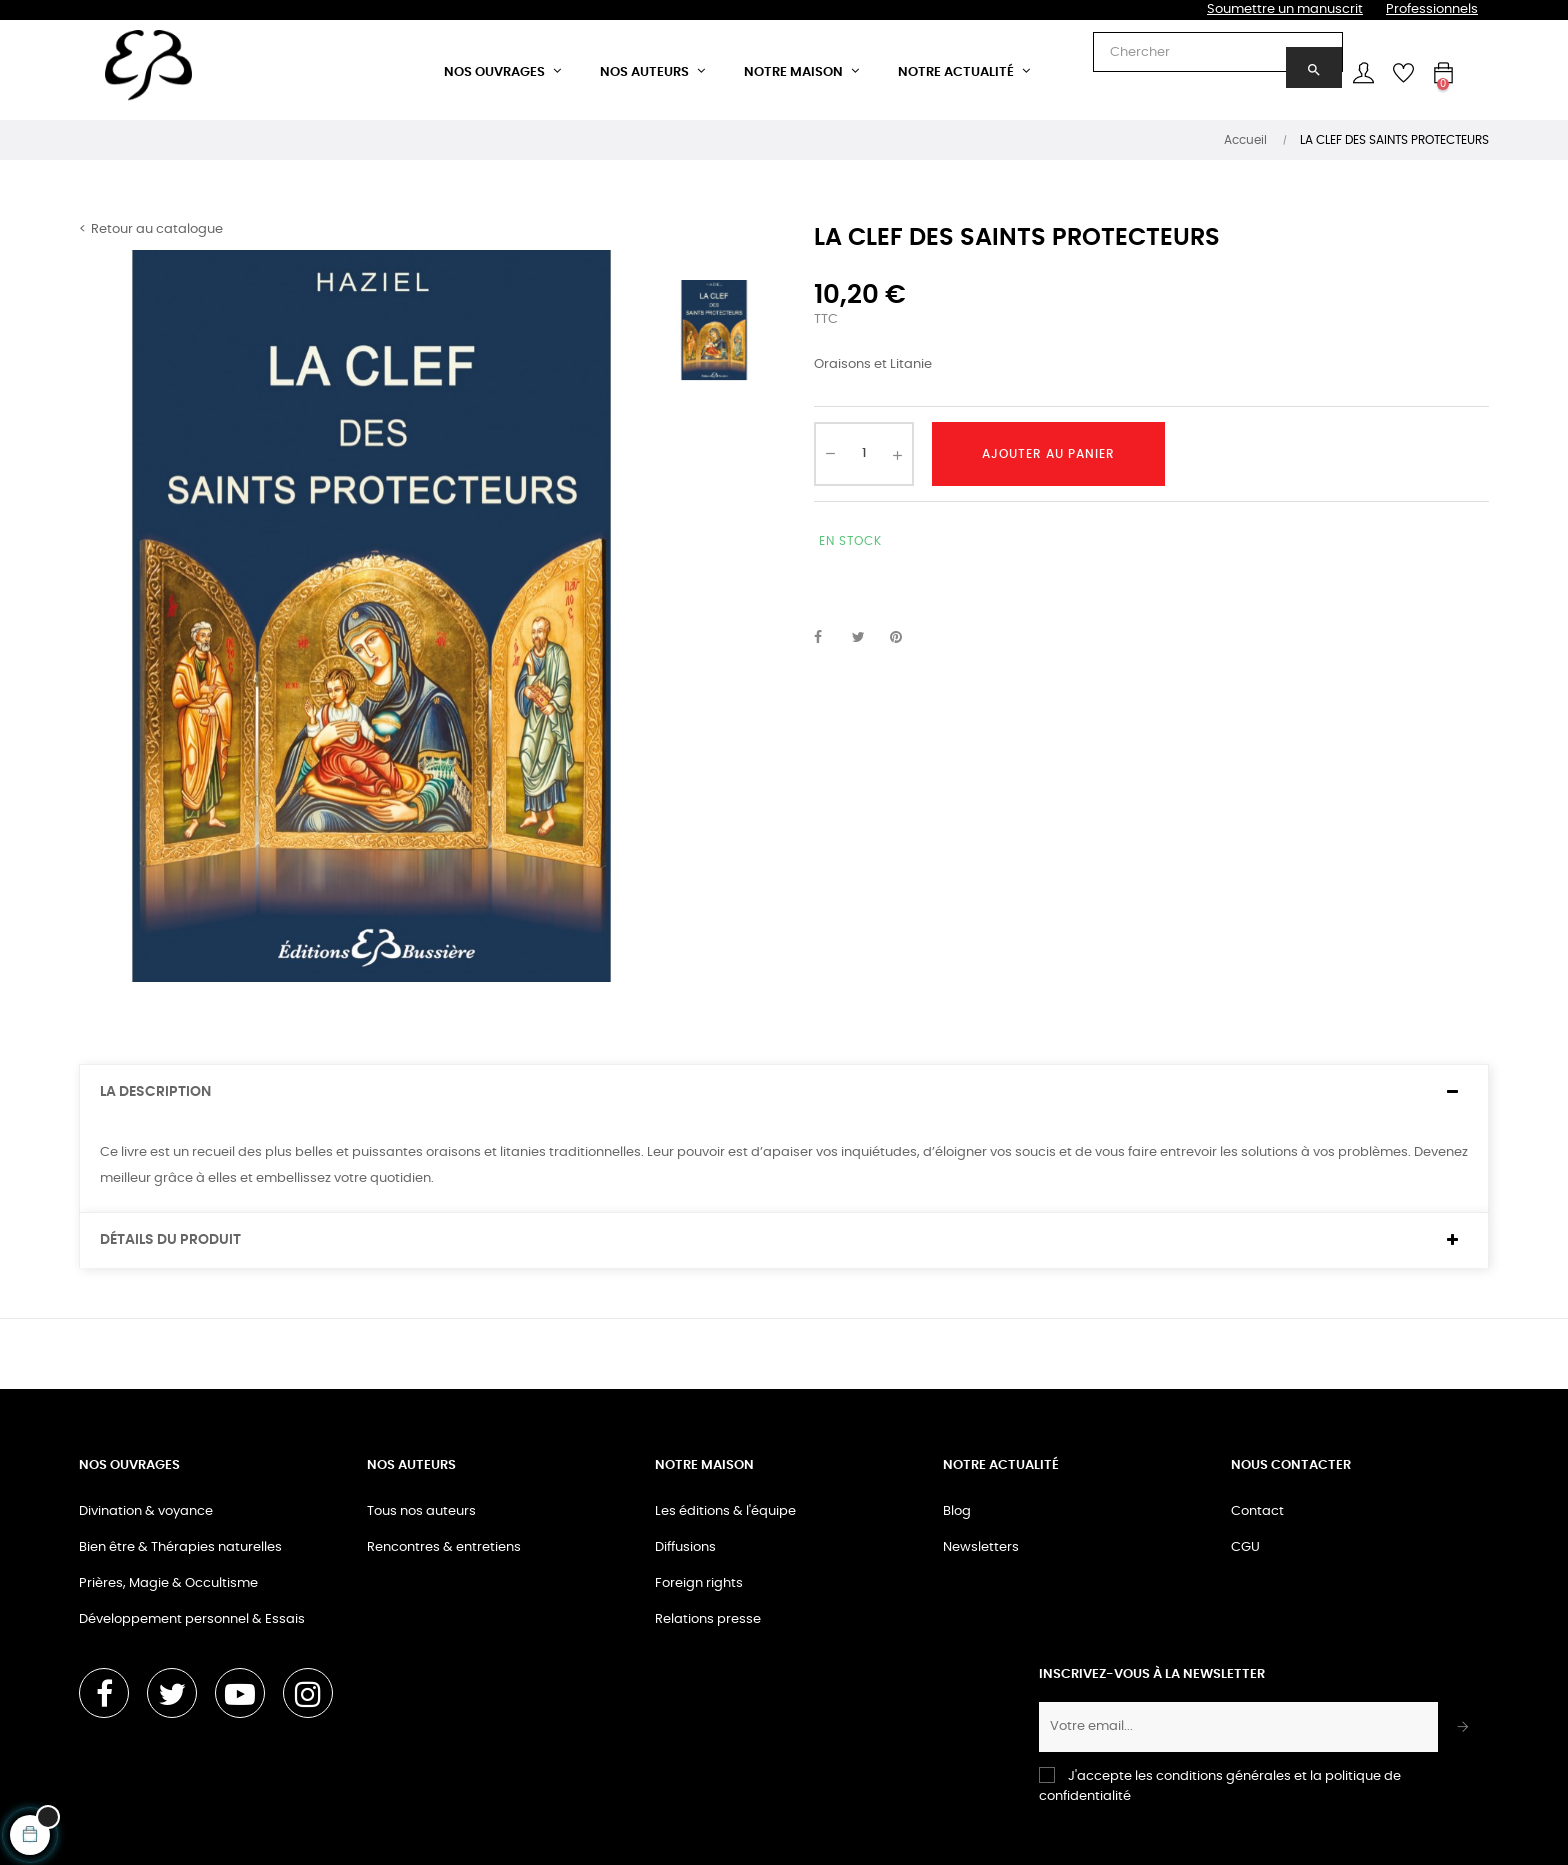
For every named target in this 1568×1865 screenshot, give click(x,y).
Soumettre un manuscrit (1285, 9)
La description (155, 1092)
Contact (1257, 1511)
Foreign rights (699, 1583)
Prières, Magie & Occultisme (168, 1583)
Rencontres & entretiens (444, 1547)
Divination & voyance (146, 1511)
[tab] (784, 1092)
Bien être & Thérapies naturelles (180, 1547)
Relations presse (708, 1619)
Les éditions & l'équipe (725, 1511)
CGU (1245, 1547)
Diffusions (685, 1547)
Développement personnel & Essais (192, 1619)
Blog (957, 1511)
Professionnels (1432, 9)
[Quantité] (864, 454)
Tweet (867, 638)
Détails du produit (170, 1240)
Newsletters (981, 1547)
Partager (829, 638)
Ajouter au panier (1048, 454)
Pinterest (905, 638)
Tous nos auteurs (421, 1511)
